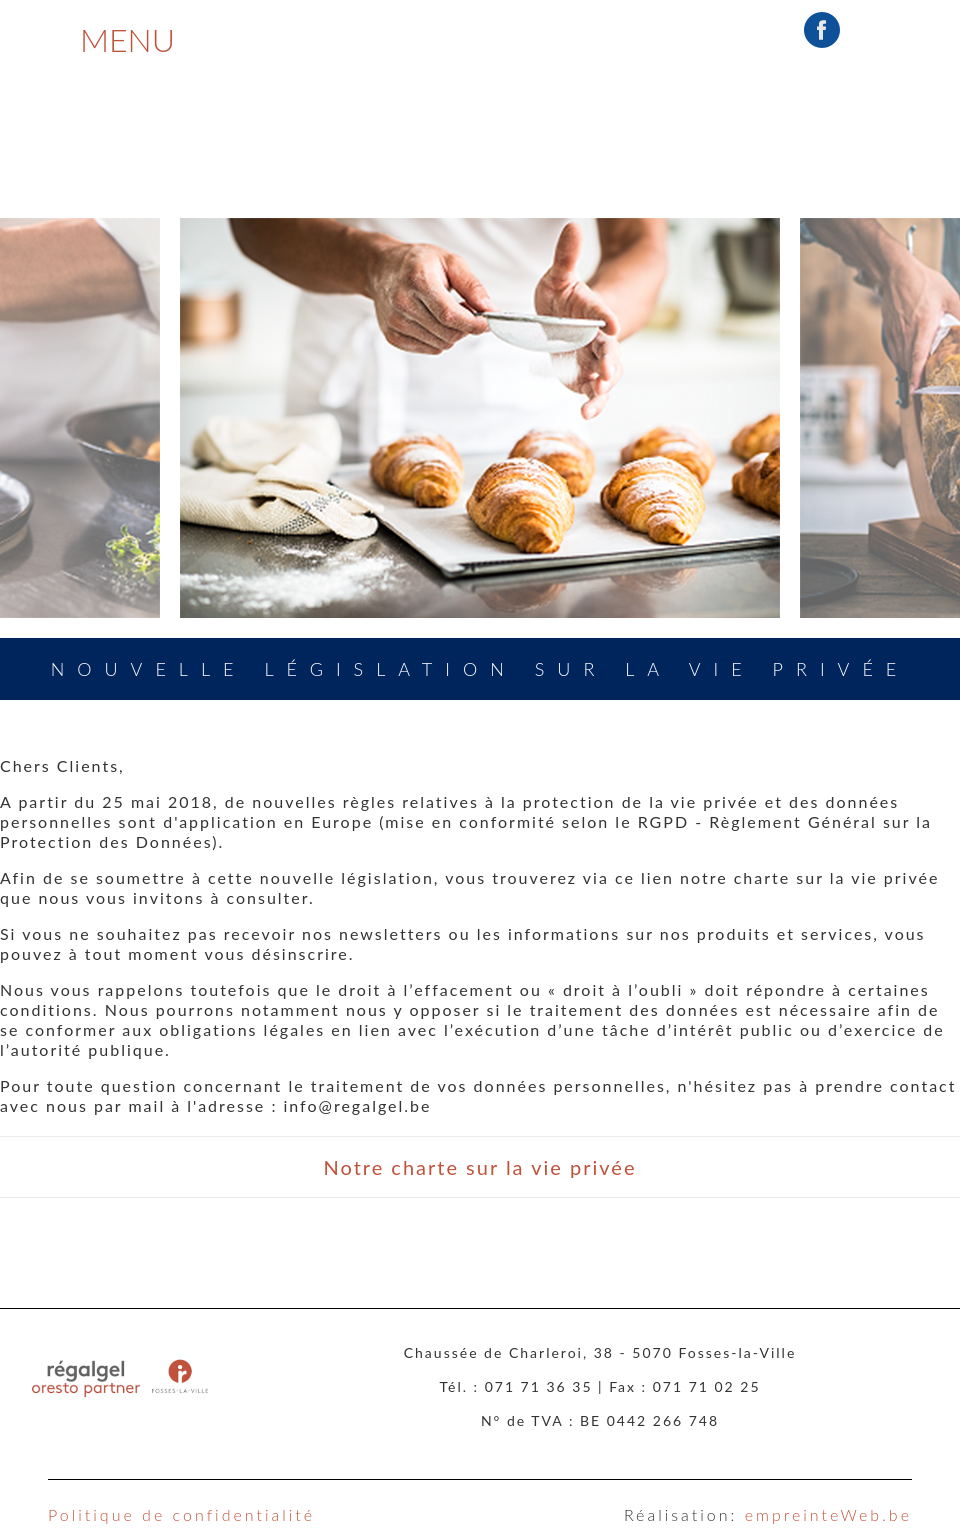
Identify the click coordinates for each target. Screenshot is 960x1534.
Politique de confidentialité (181, 1514)
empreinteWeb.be (828, 1514)
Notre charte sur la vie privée (480, 1167)
